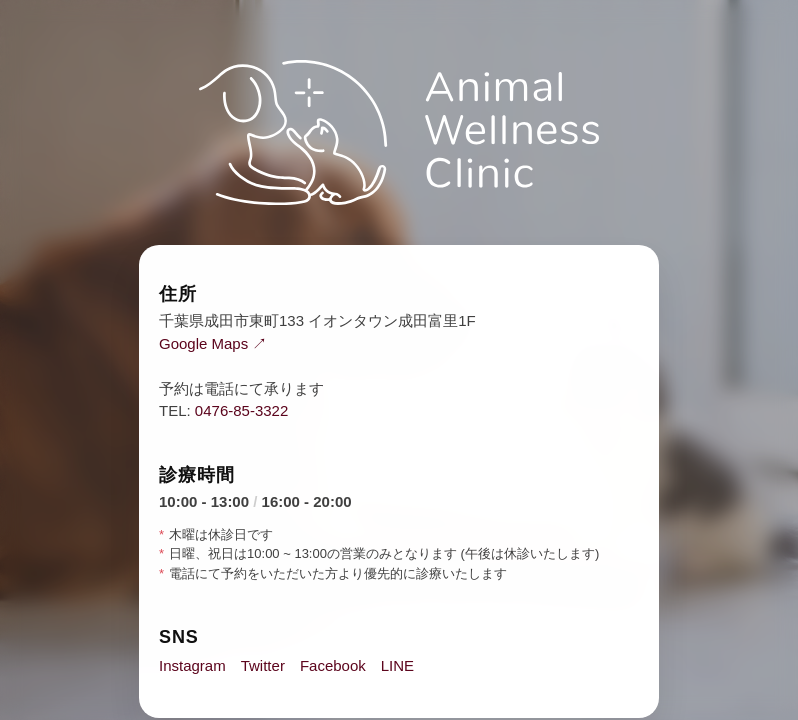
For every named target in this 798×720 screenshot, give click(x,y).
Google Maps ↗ (213, 343)
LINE (397, 665)
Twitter (263, 665)
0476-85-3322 (241, 410)
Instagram (192, 665)
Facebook (333, 665)
